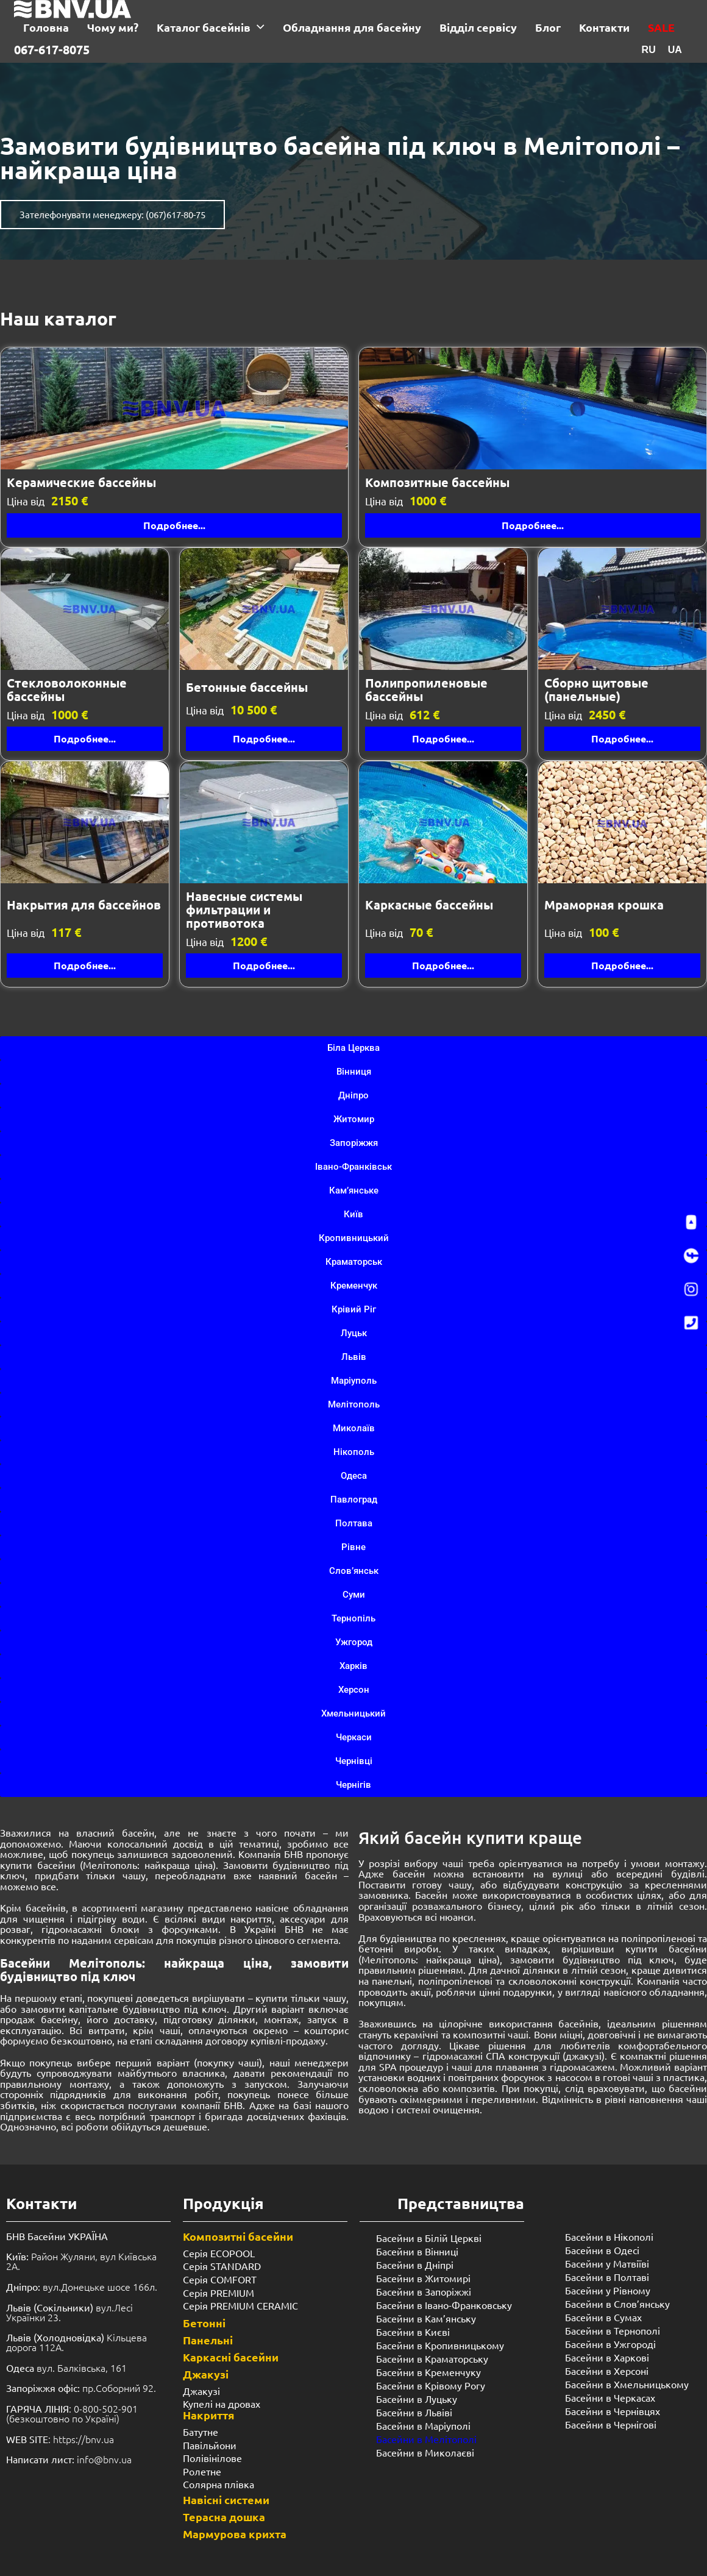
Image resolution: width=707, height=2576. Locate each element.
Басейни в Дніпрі (414, 2264)
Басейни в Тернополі (612, 2330)
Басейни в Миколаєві (425, 2452)
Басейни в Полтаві (607, 2277)
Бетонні (204, 2323)
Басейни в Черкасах (610, 2397)
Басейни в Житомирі (423, 2278)
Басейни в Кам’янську (426, 2318)
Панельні (208, 2340)
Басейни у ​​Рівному (607, 2290)
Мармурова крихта (234, 2534)
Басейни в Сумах (603, 2317)
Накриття (209, 2415)
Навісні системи (226, 2499)
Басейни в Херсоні (606, 2370)
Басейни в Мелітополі (426, 2439)
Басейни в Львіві (414, 2412)
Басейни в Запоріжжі (423, 2291)
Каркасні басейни (231, 2357)
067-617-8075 (52, 49)
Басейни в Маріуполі (423, 2425)
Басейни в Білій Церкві (428, 2238)
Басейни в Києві (413, 2331)
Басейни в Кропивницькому (440, 2345)
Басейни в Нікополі (609, 2236)
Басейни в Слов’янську (617, 2303)
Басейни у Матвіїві (607, 2263)
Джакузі (206, 2374)
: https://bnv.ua (60, 2439)
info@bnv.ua (104, 2459)
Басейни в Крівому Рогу (430, 2385)
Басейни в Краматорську (432, 2358)
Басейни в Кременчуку (428, 2372)
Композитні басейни (238, 2236)
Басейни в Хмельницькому (627, 2384)
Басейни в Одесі (602, 2250)
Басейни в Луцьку (416, 2399)
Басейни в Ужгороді (610, 2344)
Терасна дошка (224, 2517)
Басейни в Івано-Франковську (444, 2305)
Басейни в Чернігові (610, 2424)
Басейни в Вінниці (417, 2251)
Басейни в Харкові (607, 2357)
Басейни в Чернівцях (612, 2411)
